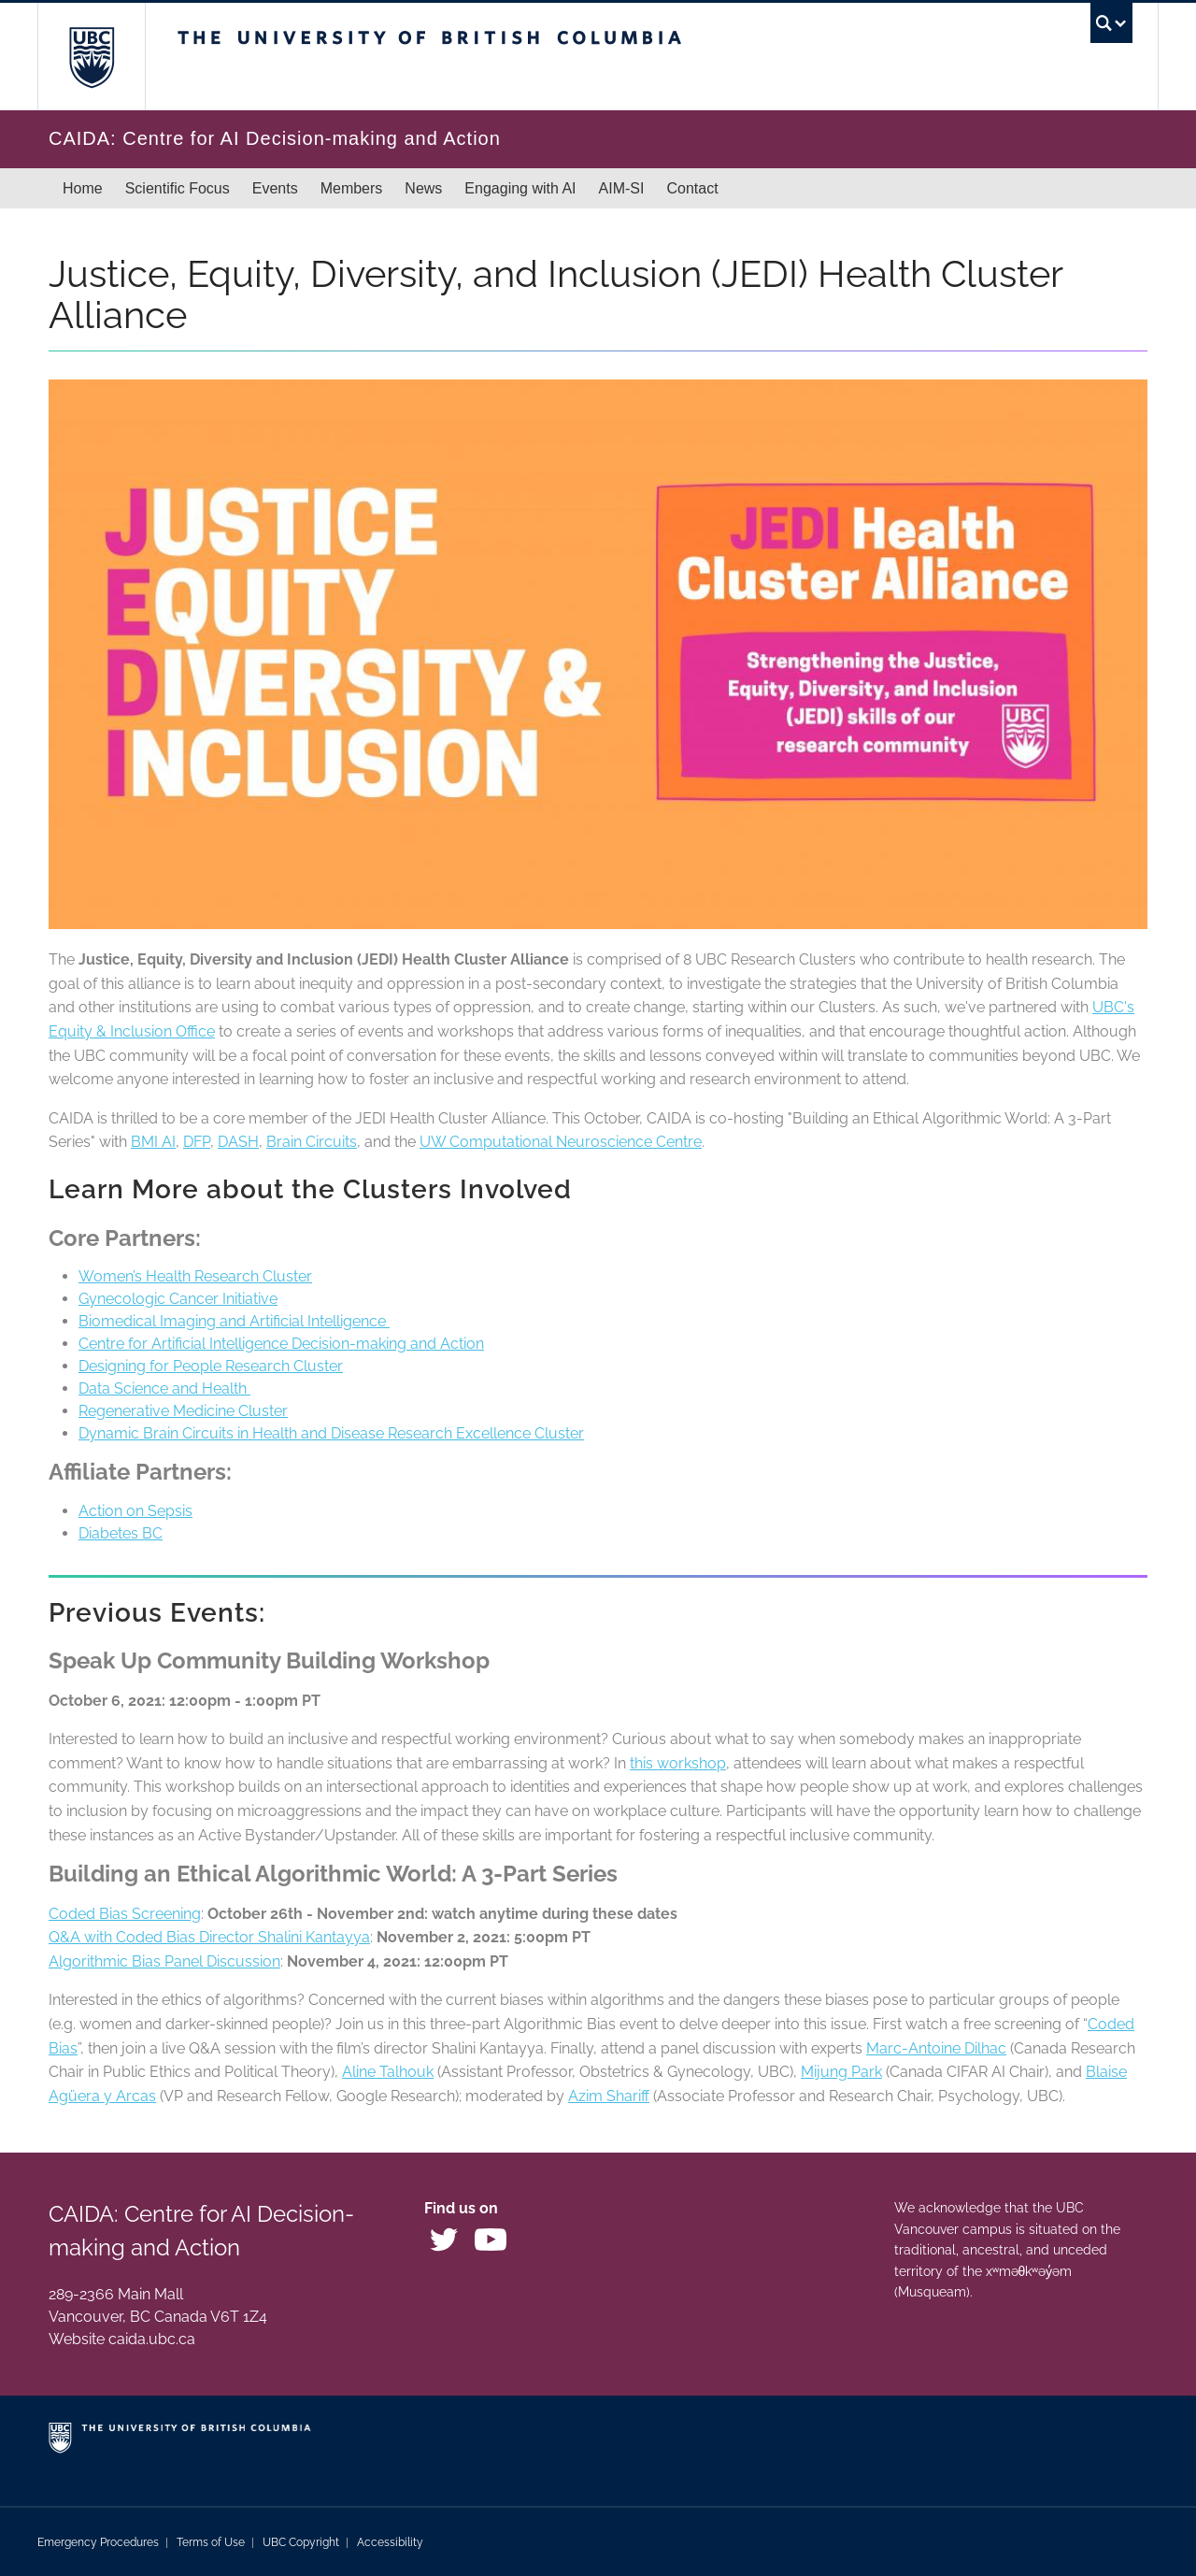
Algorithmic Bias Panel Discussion (164, 1961)
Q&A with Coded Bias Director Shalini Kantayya (209, 1937)
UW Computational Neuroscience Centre (561, 1142)
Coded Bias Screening (125, 1914)
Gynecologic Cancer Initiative (178, 1299)
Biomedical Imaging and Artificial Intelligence (234, 1321)
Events (275, 188)
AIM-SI (622, 188)
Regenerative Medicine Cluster (183, 1411)
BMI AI (153, 1142)
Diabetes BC (120, 1533)
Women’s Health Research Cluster (195, 1276)
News (423, 188)
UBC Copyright (301, 2542)
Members (351, 188)
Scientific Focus (177, 188)
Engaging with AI (520, 188)
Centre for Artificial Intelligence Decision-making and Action (281, 1343)
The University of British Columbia (91, 56)
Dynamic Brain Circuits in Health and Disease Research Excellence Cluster (331, 1433)
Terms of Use (211, 2542)
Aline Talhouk (388, 2072)
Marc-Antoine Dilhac (936, 2048)
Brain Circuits (311, 1142)
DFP (196, 1142)
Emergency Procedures (98, 2542)
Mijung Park (841, 2072)
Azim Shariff (608, 2096)
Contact (692, 188)
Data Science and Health (164, 1388)
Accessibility (390, 2542)
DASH (238, 1142)
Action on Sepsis (135, 1511)
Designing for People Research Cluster (210, 1366)
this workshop (678, 1763)
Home (83, 188)
